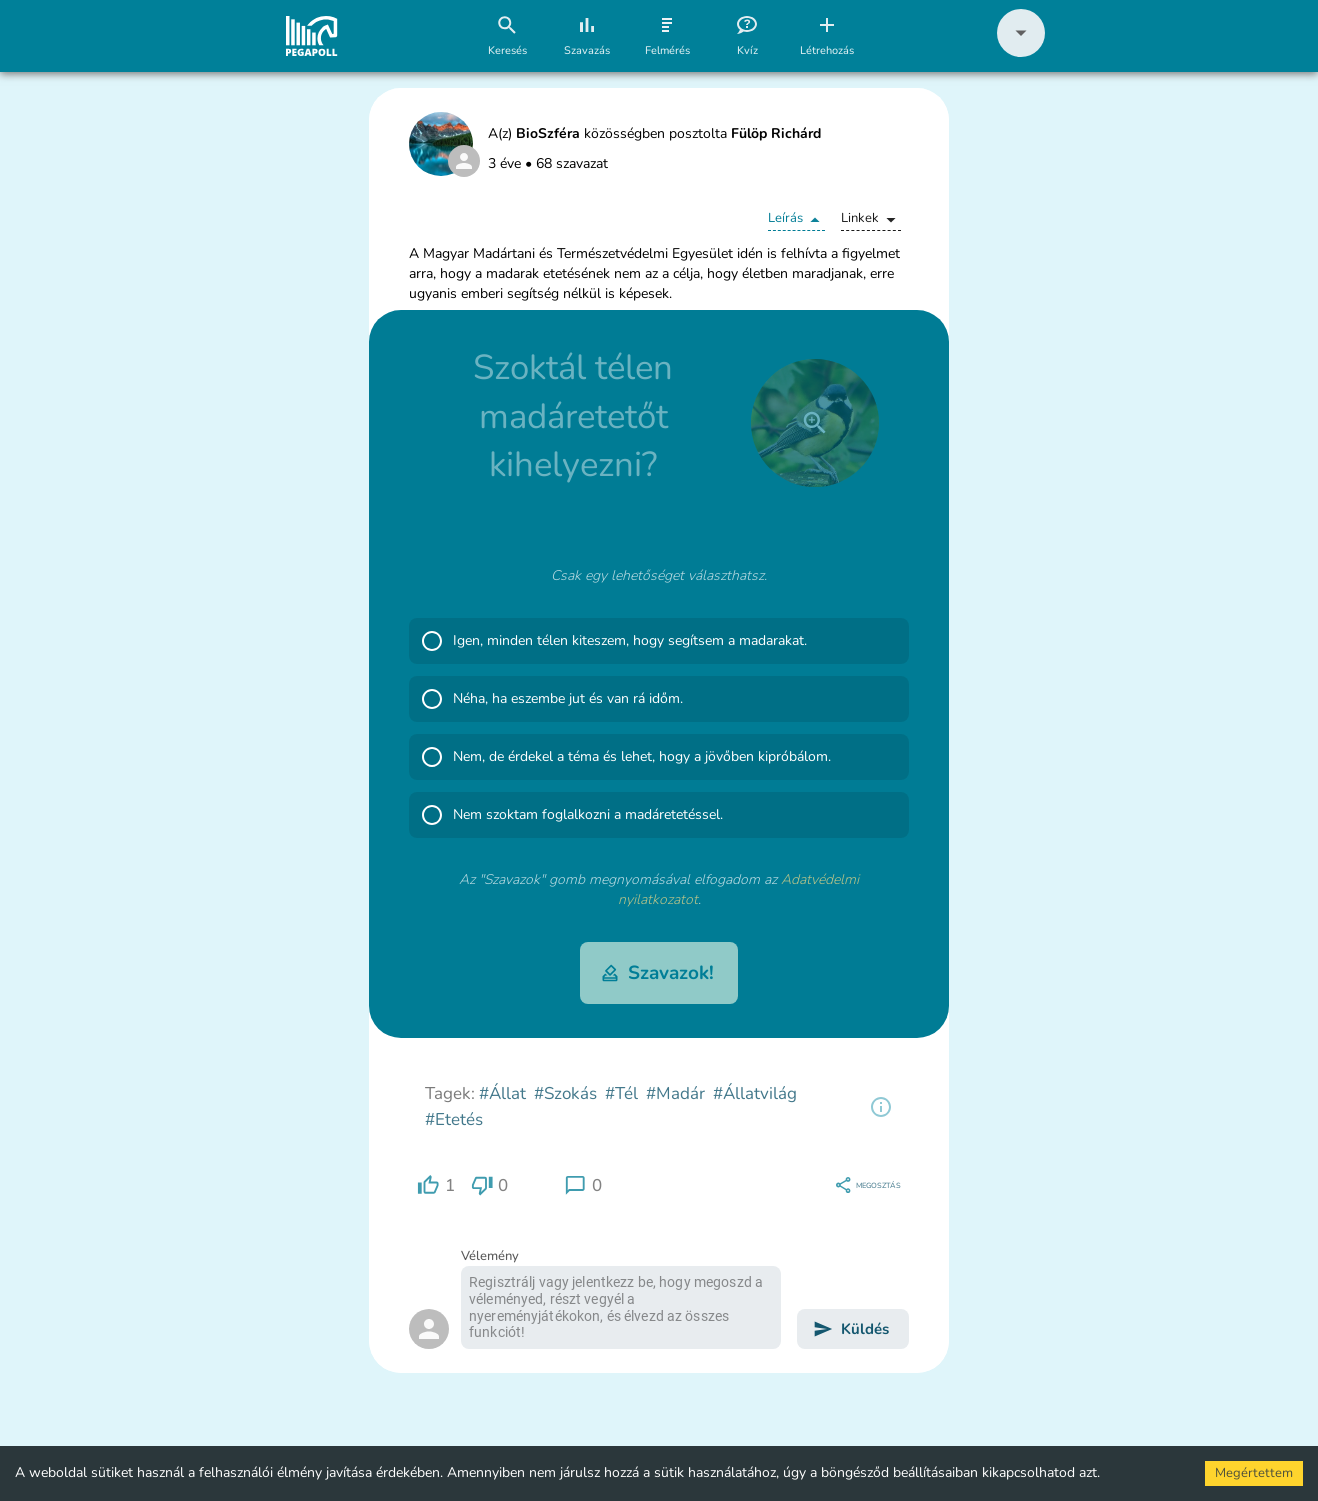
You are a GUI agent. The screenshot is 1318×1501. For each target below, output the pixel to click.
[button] (1021, 52)
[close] (815, 423)
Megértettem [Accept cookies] (1254, 1473)
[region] (881, 1107)
